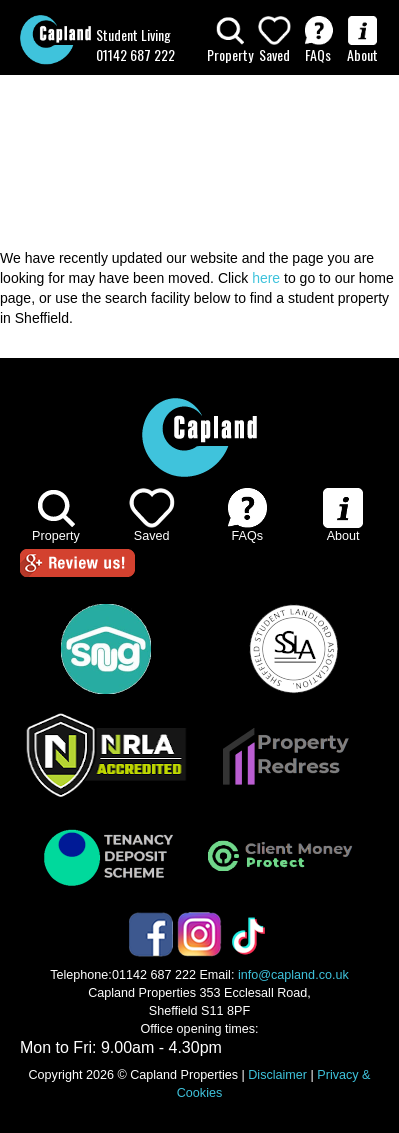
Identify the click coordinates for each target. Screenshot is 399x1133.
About (362, 40)
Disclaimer (277, 1075)
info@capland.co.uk (293, 975)
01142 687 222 (135, 54)
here (266, 278)
